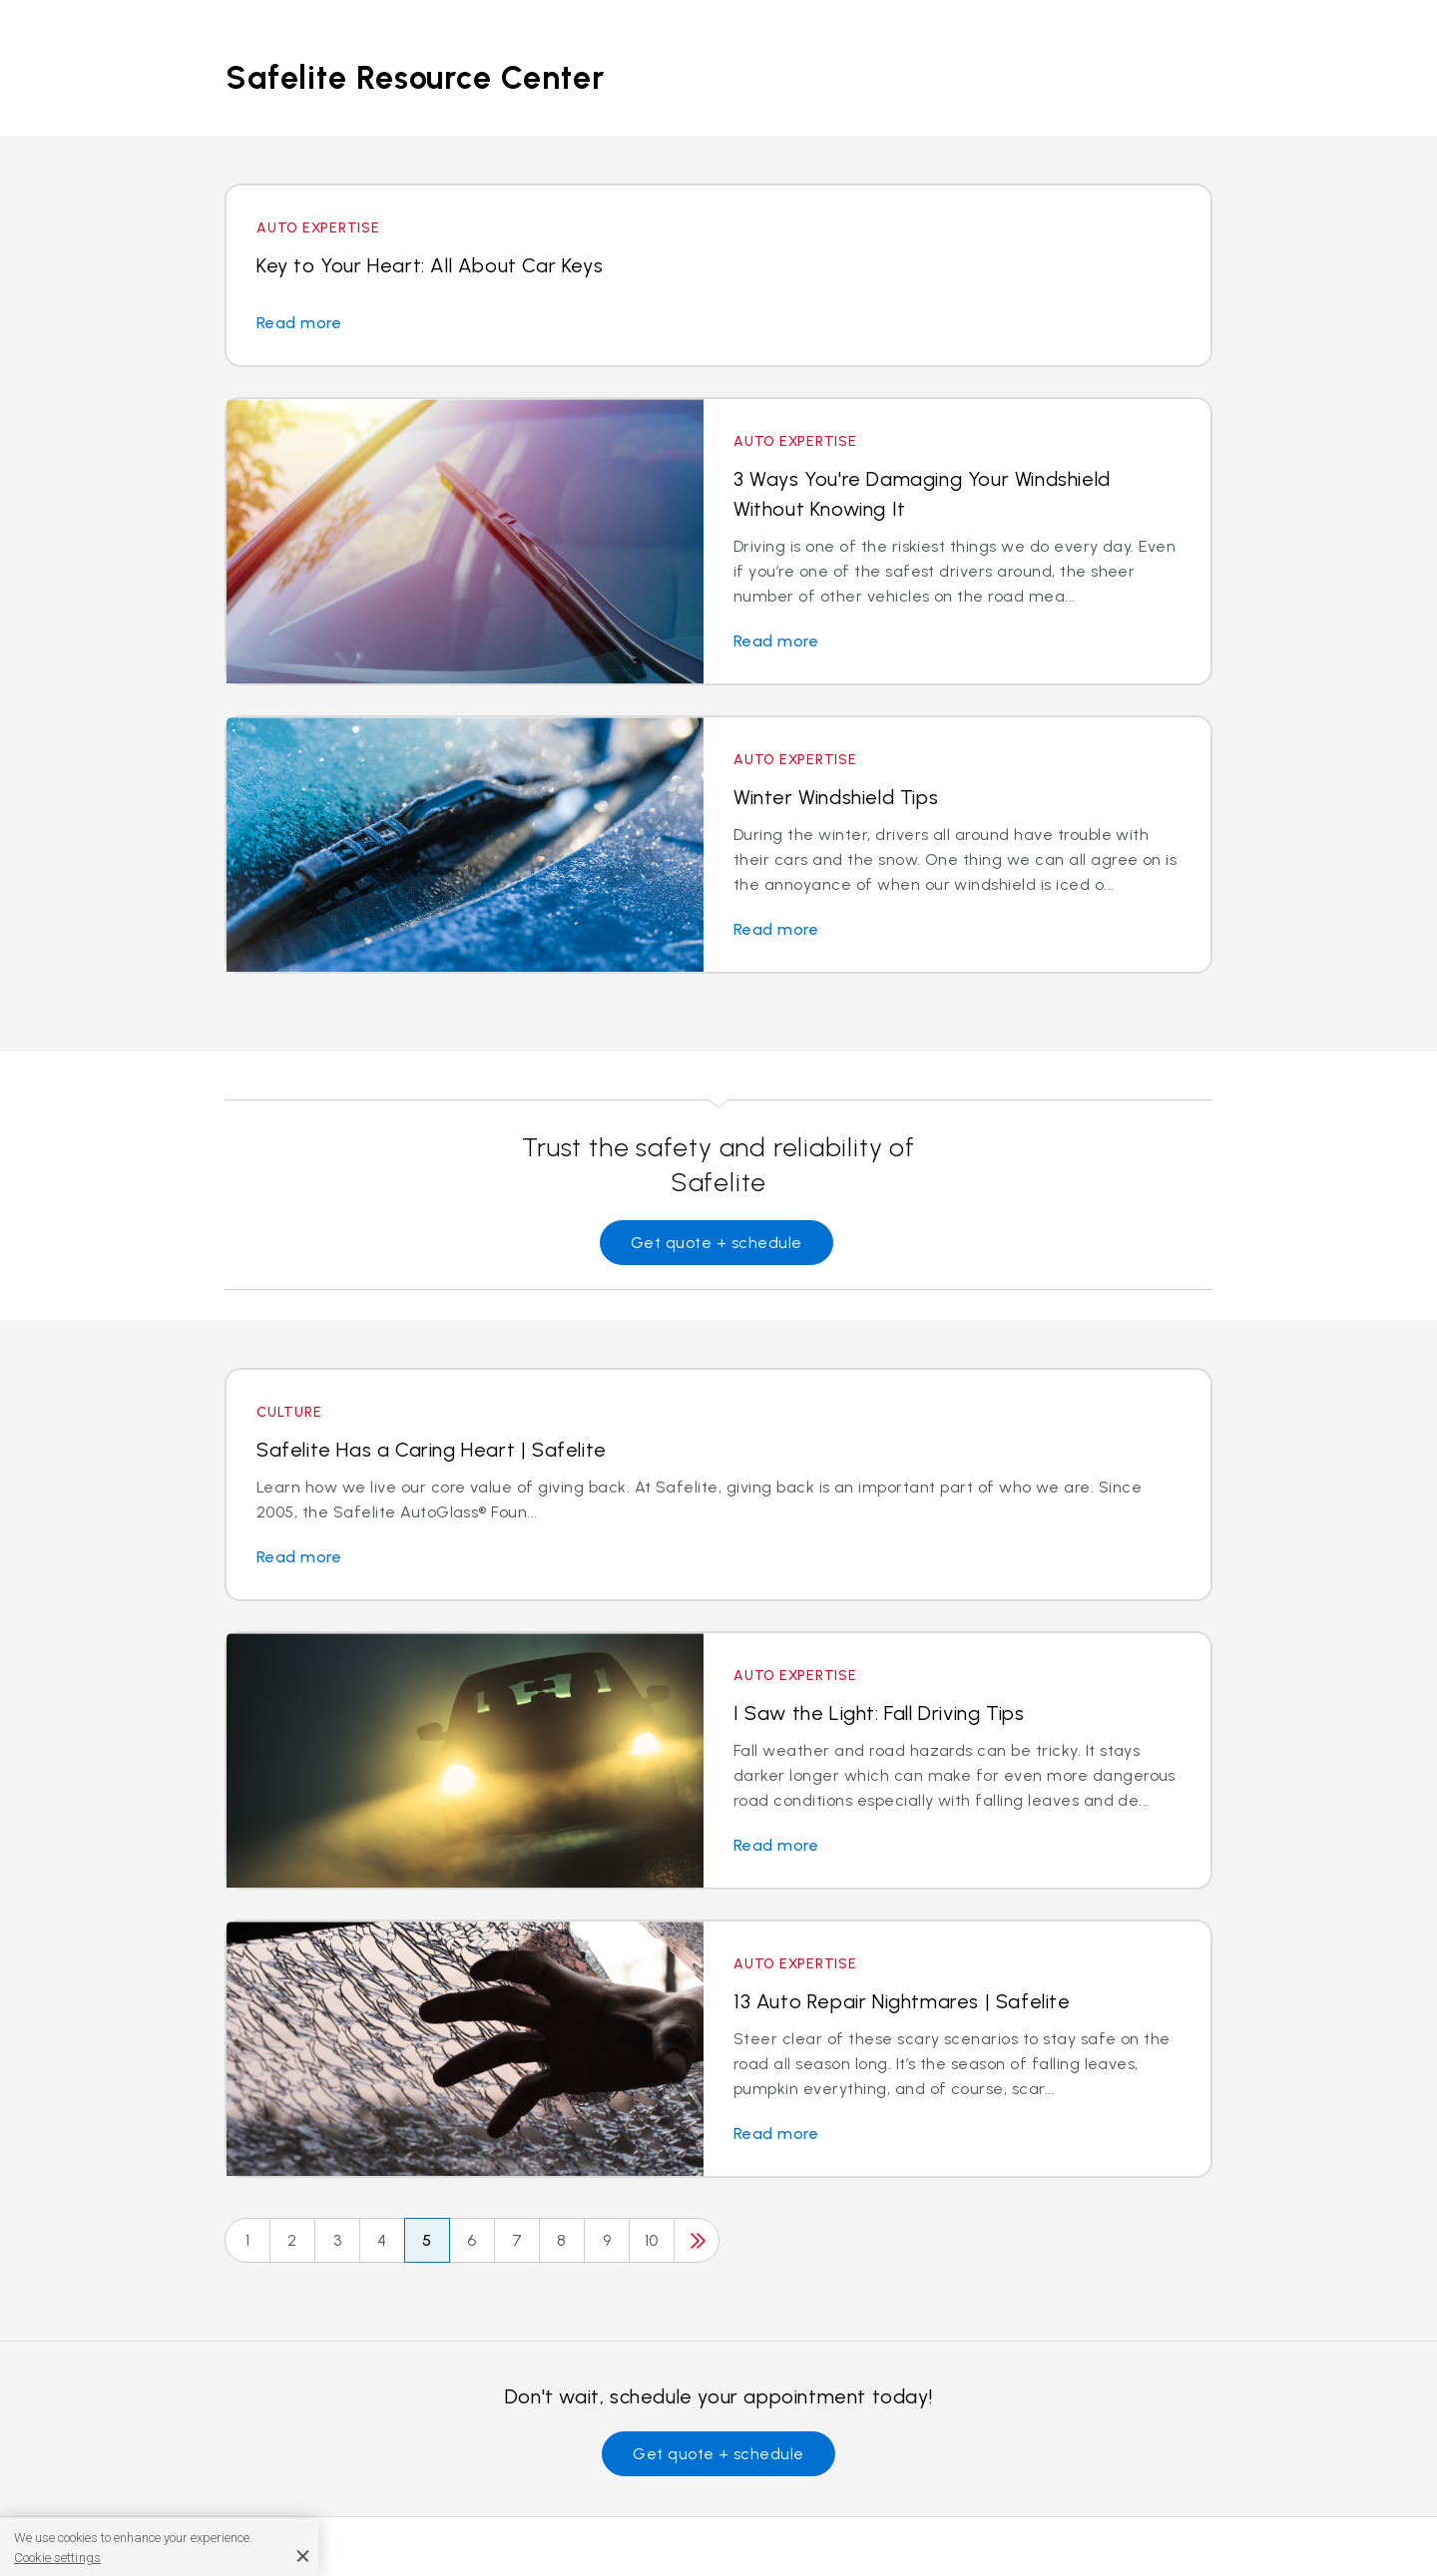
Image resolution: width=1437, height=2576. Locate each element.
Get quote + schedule (716, 1242)
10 (652, 2240)
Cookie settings (57, 2557)
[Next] (696, 2240)
